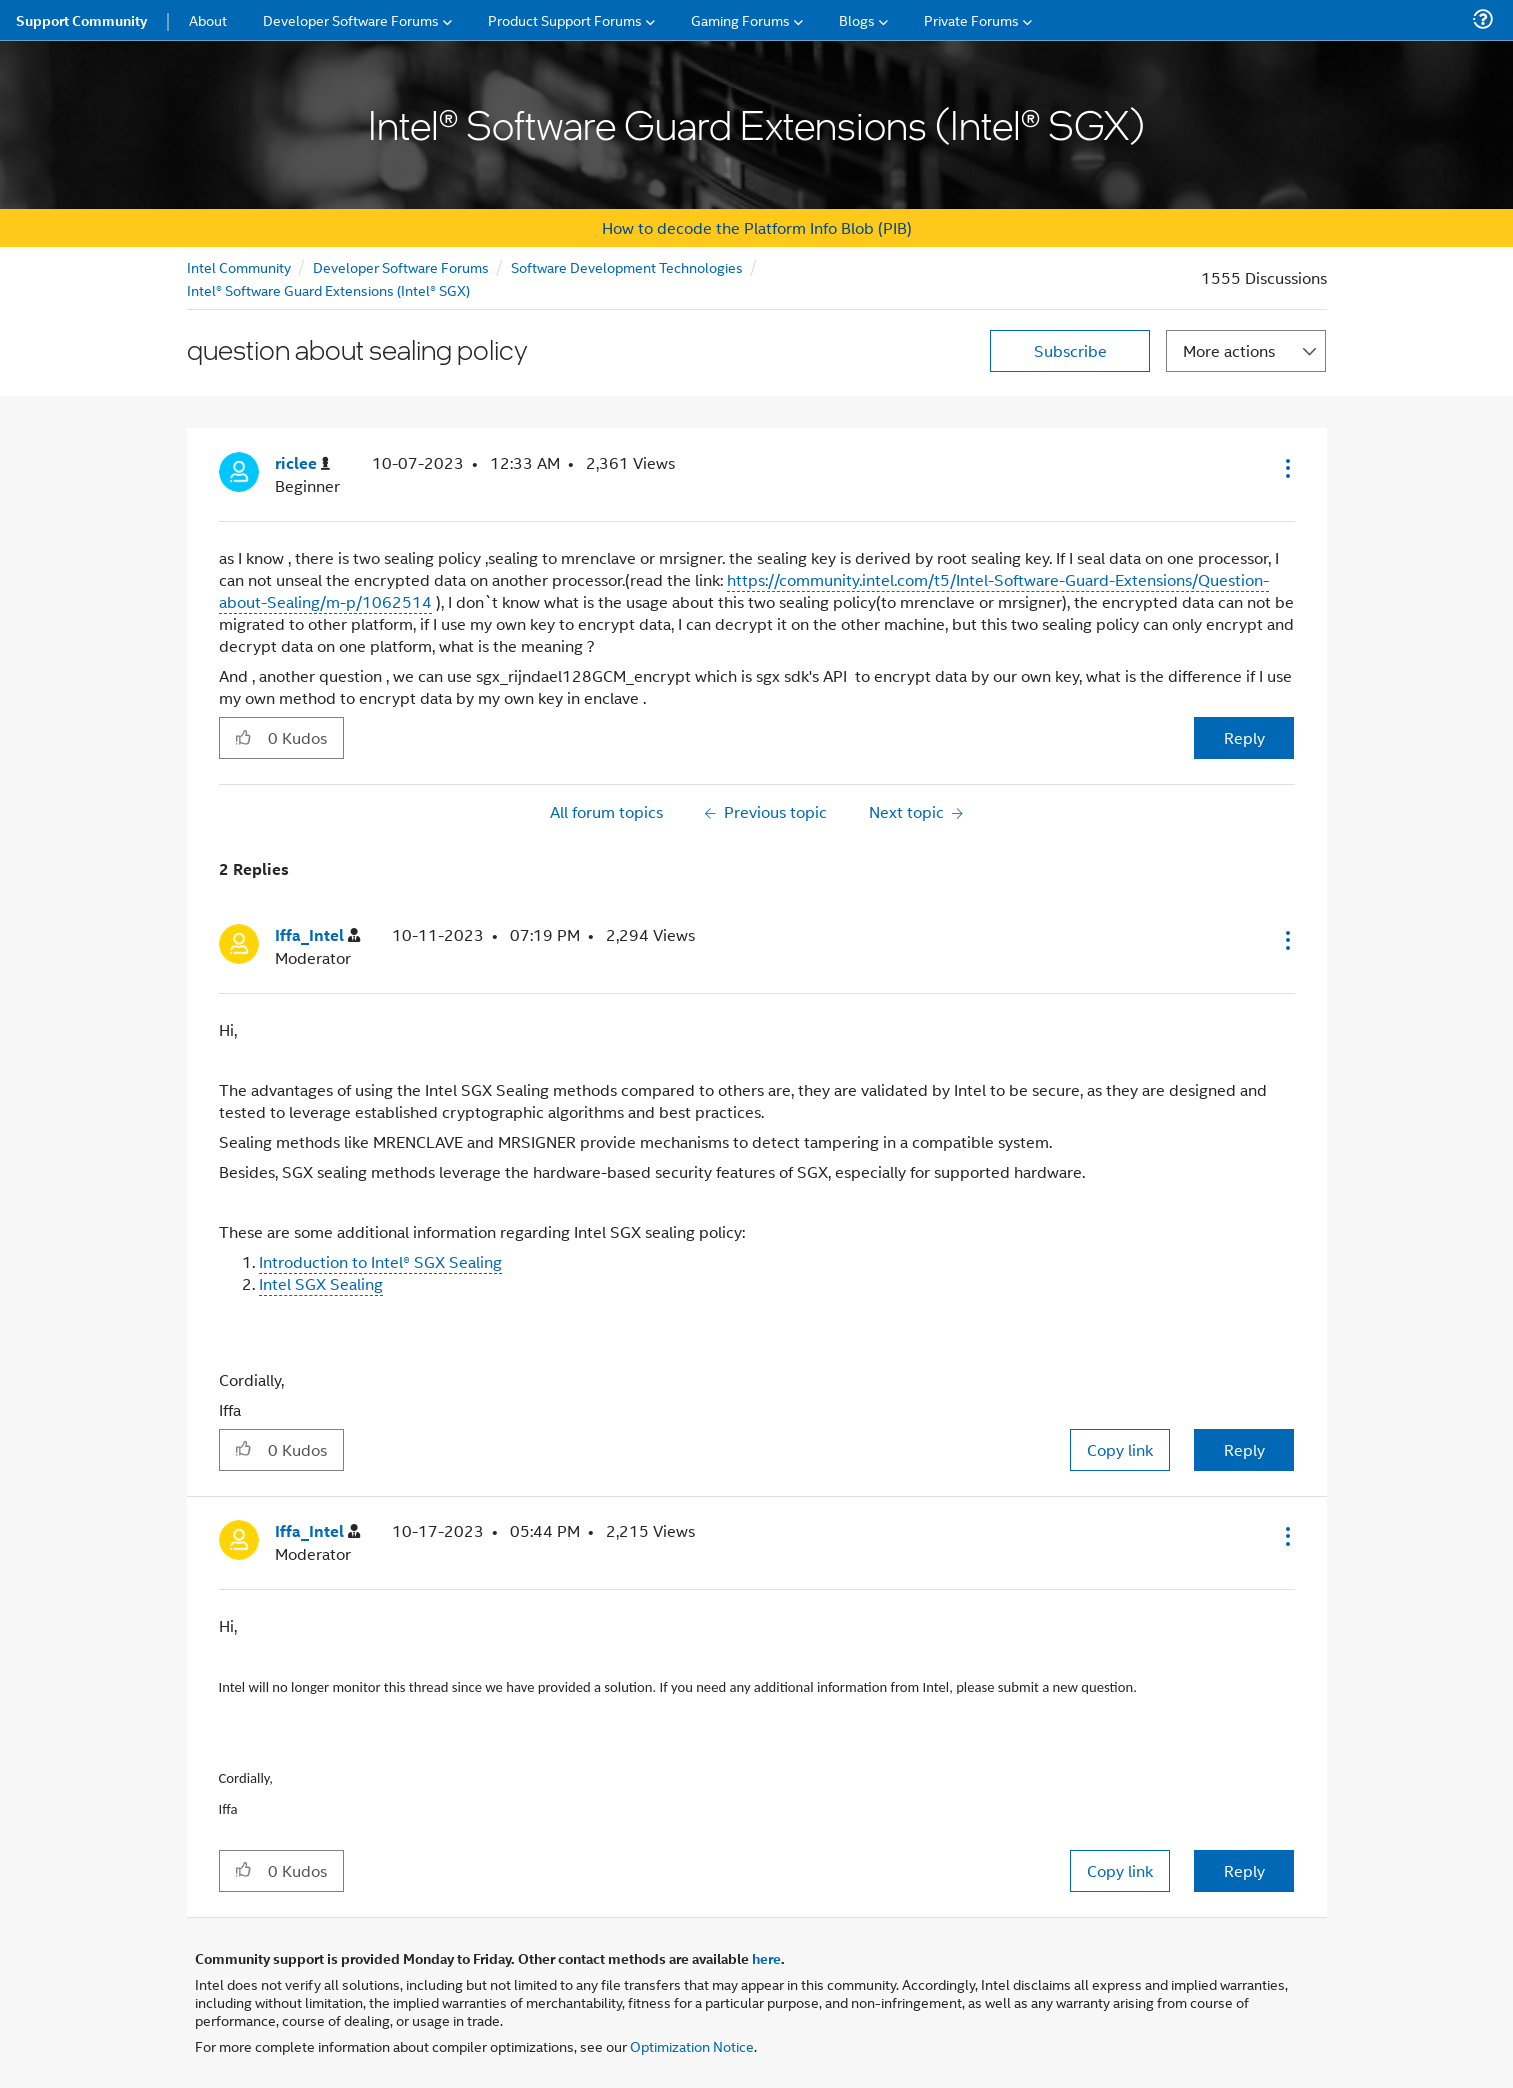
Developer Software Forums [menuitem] (351, 19)
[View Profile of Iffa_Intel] (317, 935)
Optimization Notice (692, 2045)
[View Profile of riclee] (302, 463)
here (766, 1958)
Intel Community (239, 266)
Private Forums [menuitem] (971, 19)
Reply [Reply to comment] (1244, 1449)
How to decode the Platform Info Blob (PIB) (757, 227)
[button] (1286, 468)
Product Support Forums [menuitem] (565, 19)
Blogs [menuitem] (857, 19)
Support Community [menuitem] (81, 20)
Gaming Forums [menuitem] (740, 19)
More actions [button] (1229, 350)
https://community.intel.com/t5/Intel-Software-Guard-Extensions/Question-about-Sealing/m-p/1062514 (744, 590)
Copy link (1120, 1449)
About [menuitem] (208, 19)
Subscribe (1070, 350)
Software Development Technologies (627, 266)
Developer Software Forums (401, 266)
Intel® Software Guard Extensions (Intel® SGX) (328, 289)
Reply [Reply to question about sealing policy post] (1244, 737)
